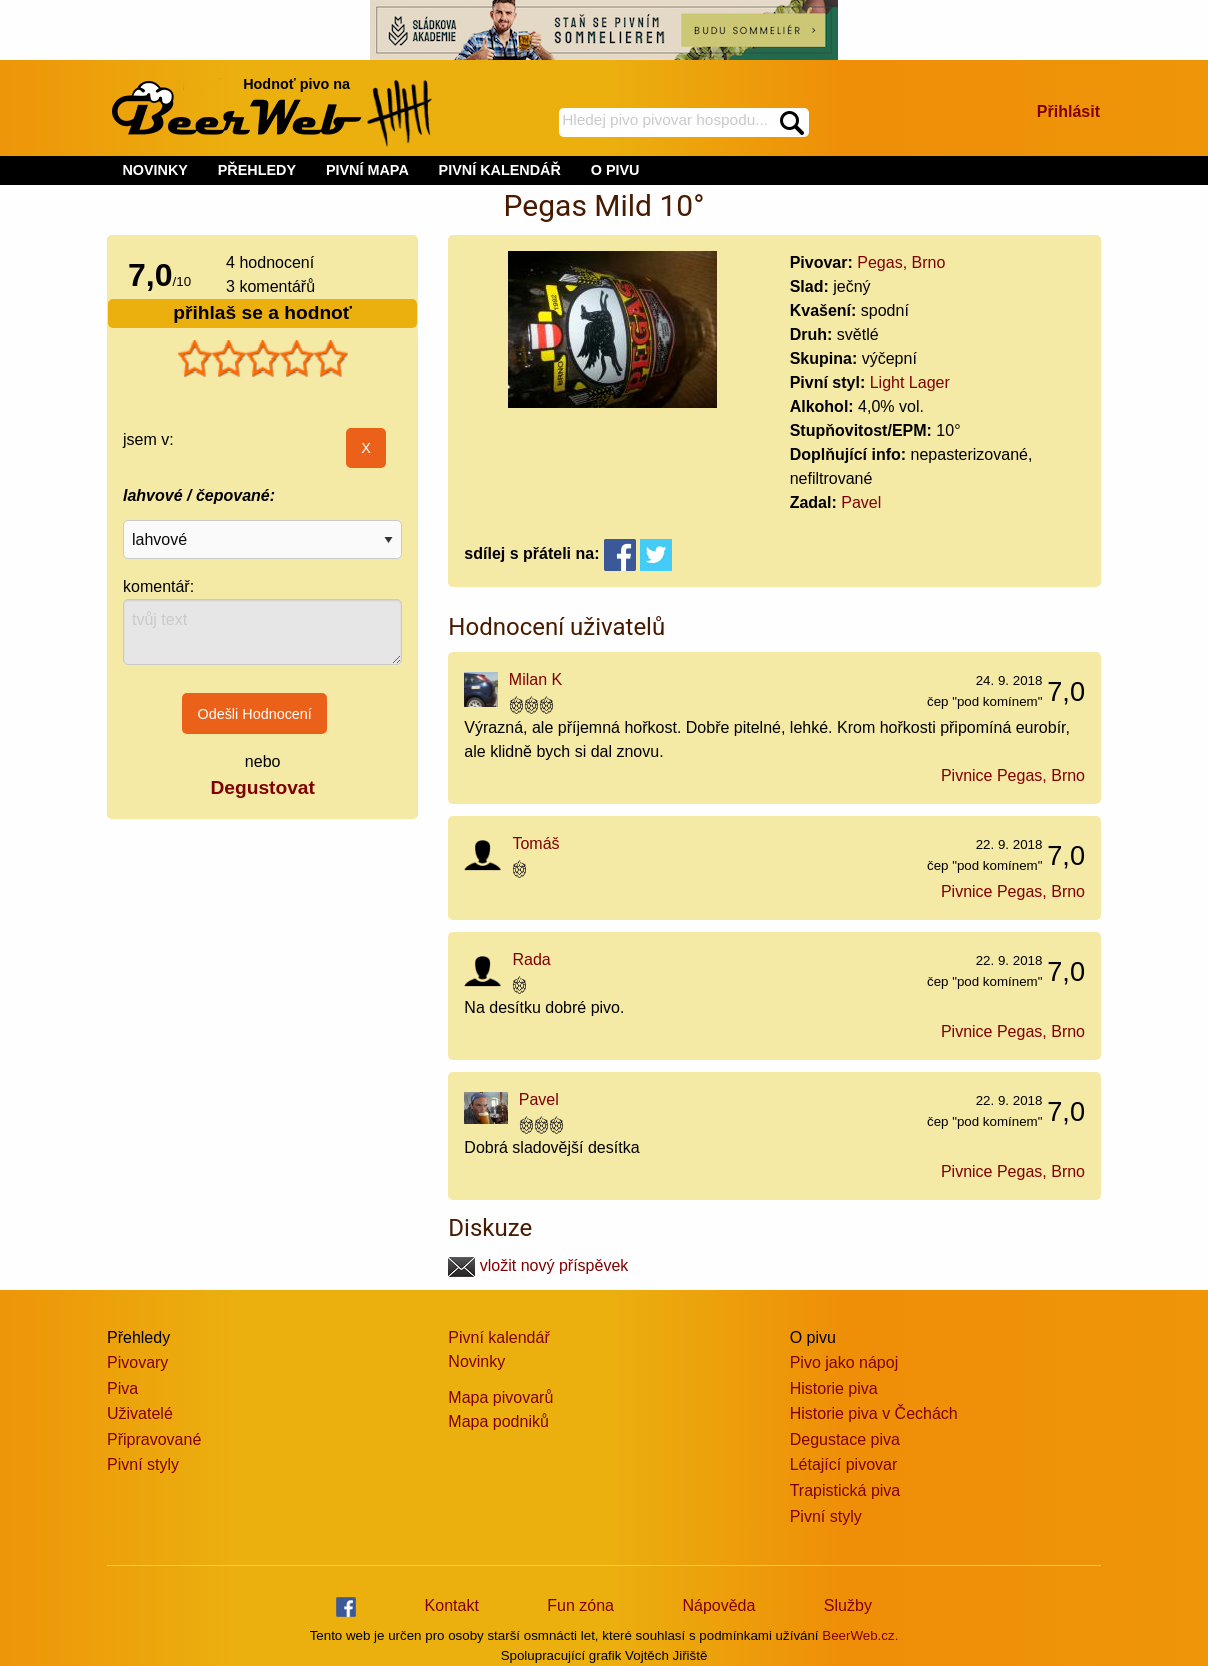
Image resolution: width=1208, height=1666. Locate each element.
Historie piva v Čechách (874, 1413)
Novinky (476, 1361)
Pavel (861, 502)
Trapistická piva (845, 1490)
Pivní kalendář (498, 1337)
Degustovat (262, 787)
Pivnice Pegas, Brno (1013, 775)
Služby (848, 1605)
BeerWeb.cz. (860, 1635)
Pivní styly (143, 1464)
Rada (531, 959)
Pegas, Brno (901, 262)
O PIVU (615, 170)
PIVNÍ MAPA (367, 170)
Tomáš (535, 843)
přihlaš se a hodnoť (262, 312)
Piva (122, 1388)
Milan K (535, 679)
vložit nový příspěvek (538, 1265)
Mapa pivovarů (500, 1397)
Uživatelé (140, 1413)
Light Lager (910, 382)
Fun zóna (580, 1605)
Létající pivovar (844, 1464)
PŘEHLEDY (257, 170)
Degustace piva (845, 1439)
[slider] (263, 359)
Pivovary (137, 1362)
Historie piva (834, 1388)
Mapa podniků (498, 1421)
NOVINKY (155, 170)
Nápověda (718, 1605)
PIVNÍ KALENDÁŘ (500, 170)
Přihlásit (1068, 111)
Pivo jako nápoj (844, 1362)
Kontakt (452, 1605)
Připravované (154, 1439)
